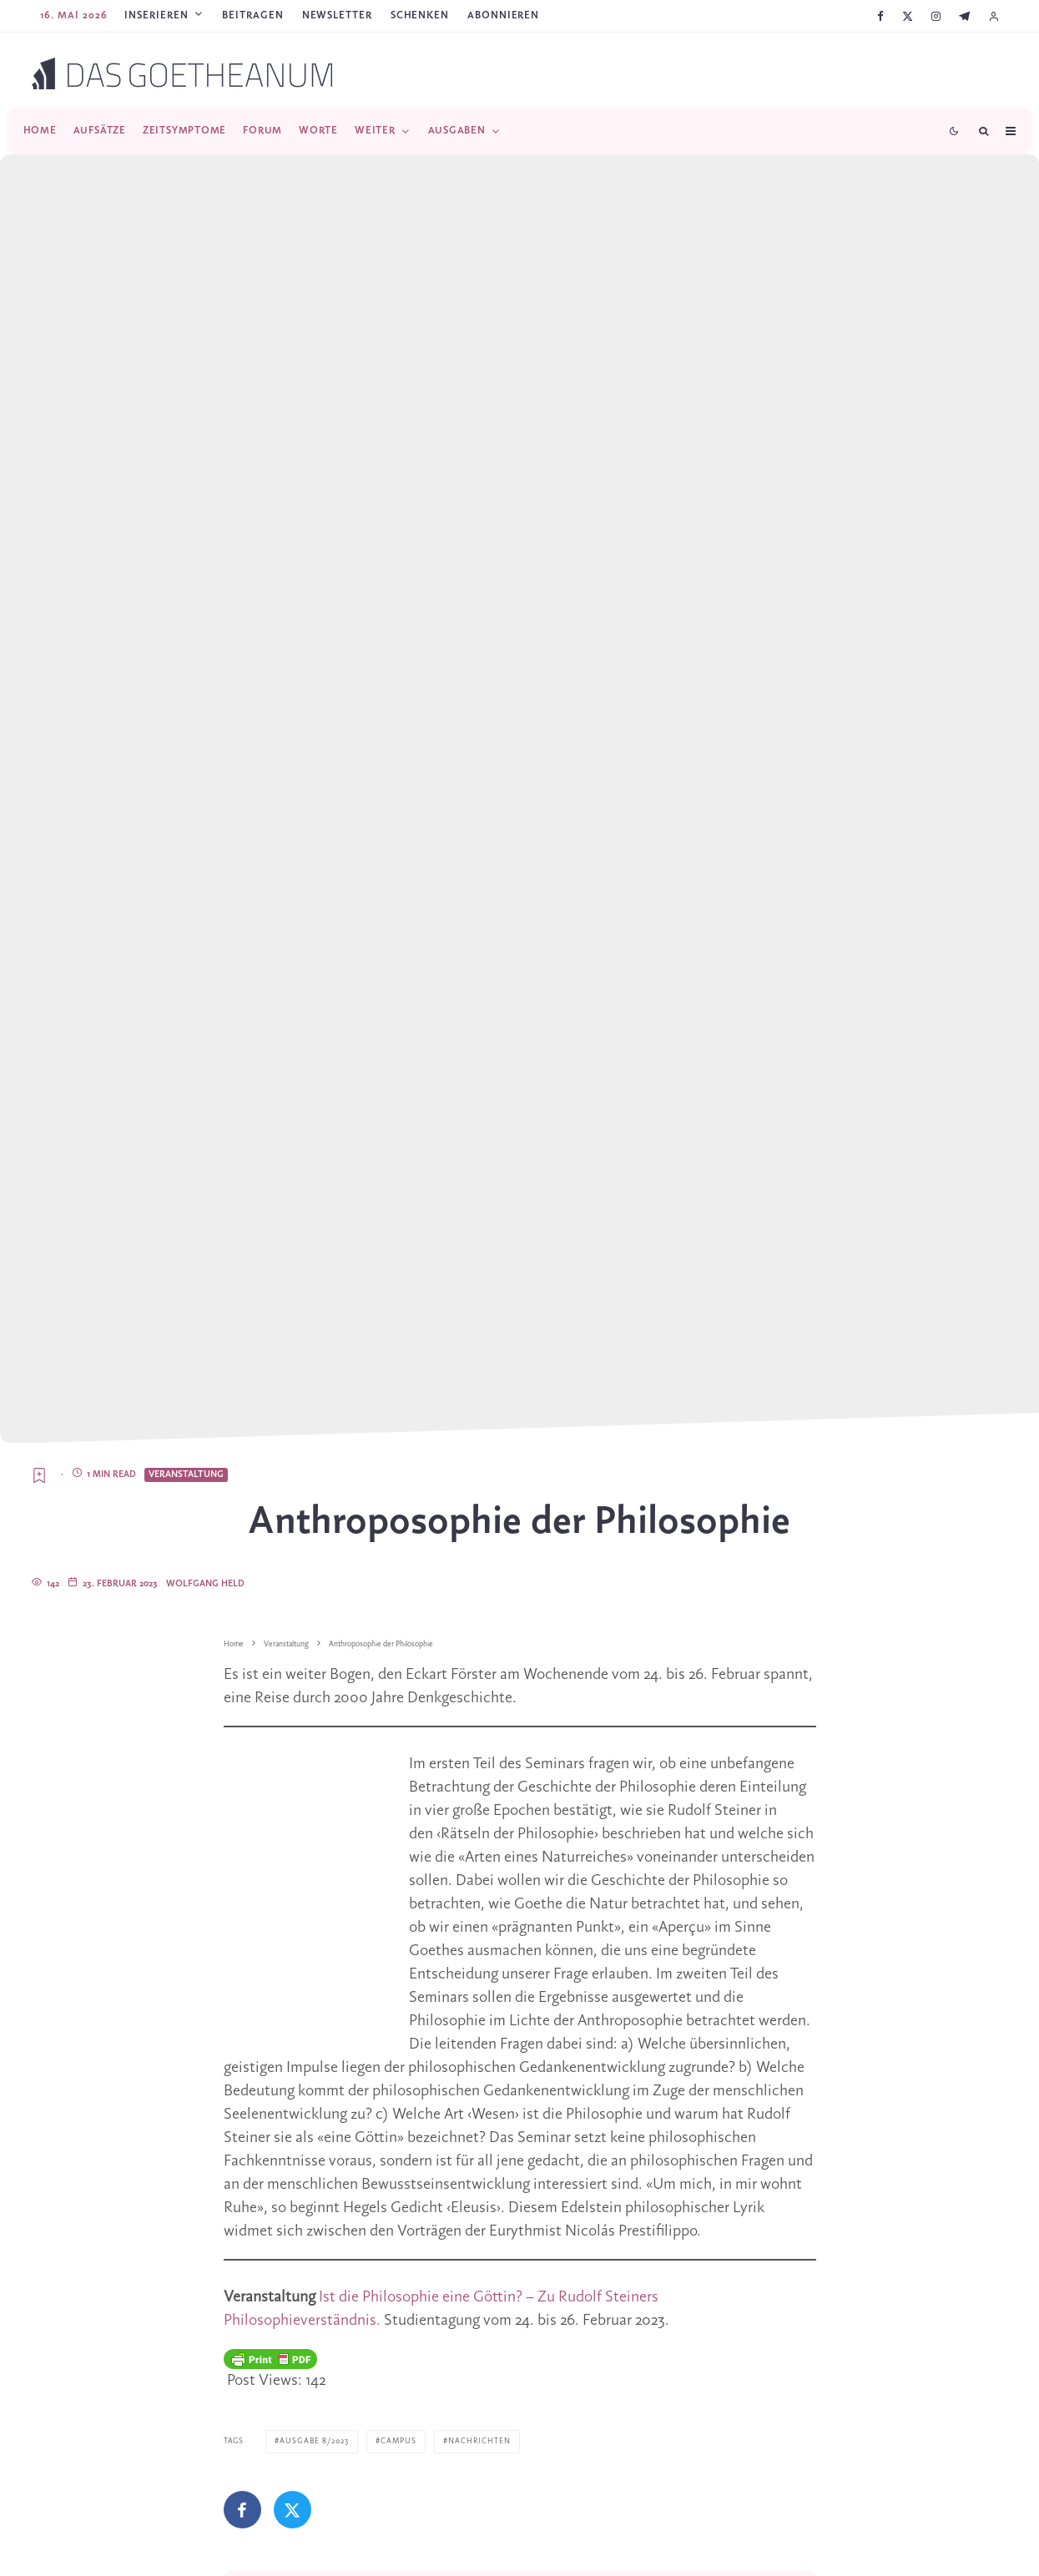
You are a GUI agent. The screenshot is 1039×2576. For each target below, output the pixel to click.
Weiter (375, 130)
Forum (262, 130)
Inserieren (156, 15)
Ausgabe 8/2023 (314, 2441)
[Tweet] (292, 2509)
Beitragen (252, 15)
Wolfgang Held (205, 1584)
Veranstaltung (186, 1474)
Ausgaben (457, 130)
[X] (907, 16)
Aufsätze (99, 130)
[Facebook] (880, 16)
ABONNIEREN (503, 15)
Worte (318, 130)
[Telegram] (964, 16)
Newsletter (337, 15)
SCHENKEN (420, 15)
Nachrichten (479, 2441)
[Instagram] (936, 16)
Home (40, 130)
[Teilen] (242, 2509)
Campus (398, 2441)
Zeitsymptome (184, 130)
